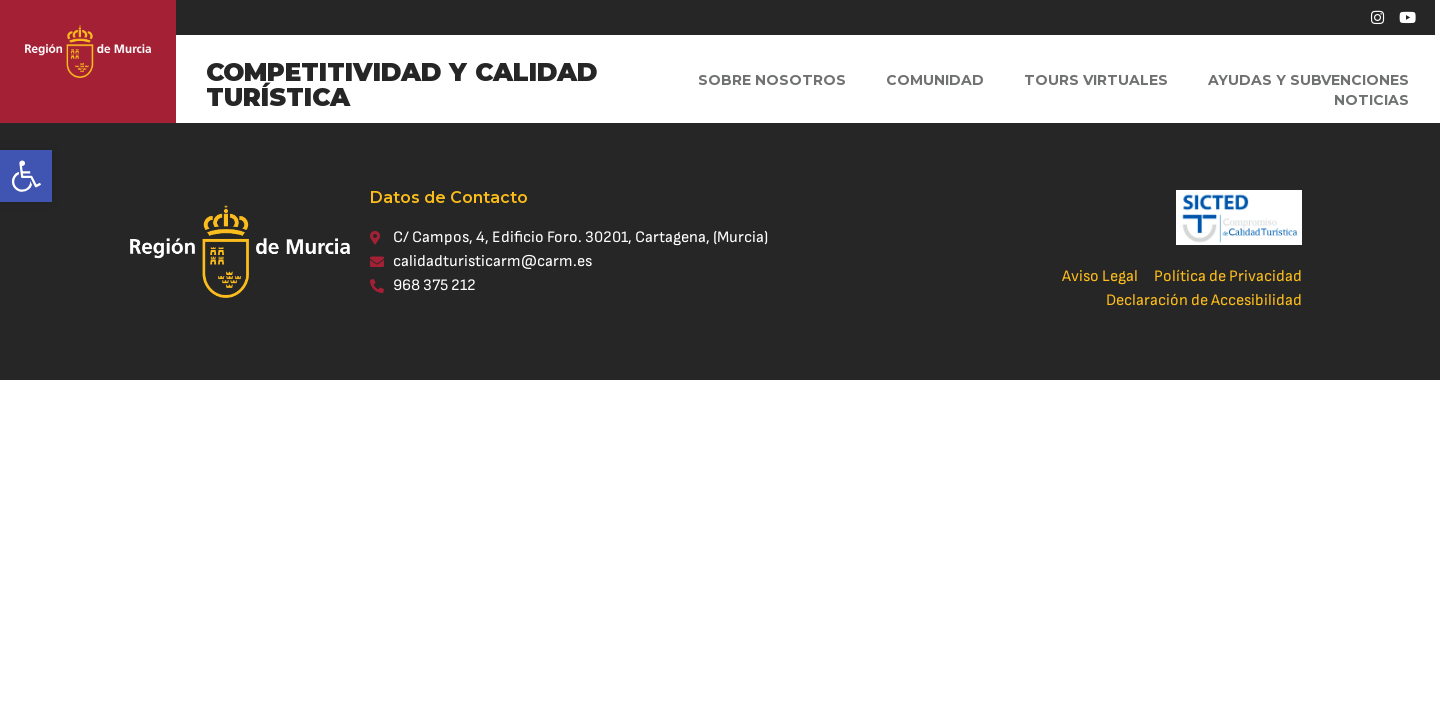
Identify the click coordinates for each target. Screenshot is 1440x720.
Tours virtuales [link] (1096, 80)
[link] (26, 176)
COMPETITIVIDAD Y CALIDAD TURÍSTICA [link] (401, 84)
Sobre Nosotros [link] (772, 80)
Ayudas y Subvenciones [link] (1308, 80)
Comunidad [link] (935, 80)
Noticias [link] (1371, 100)
